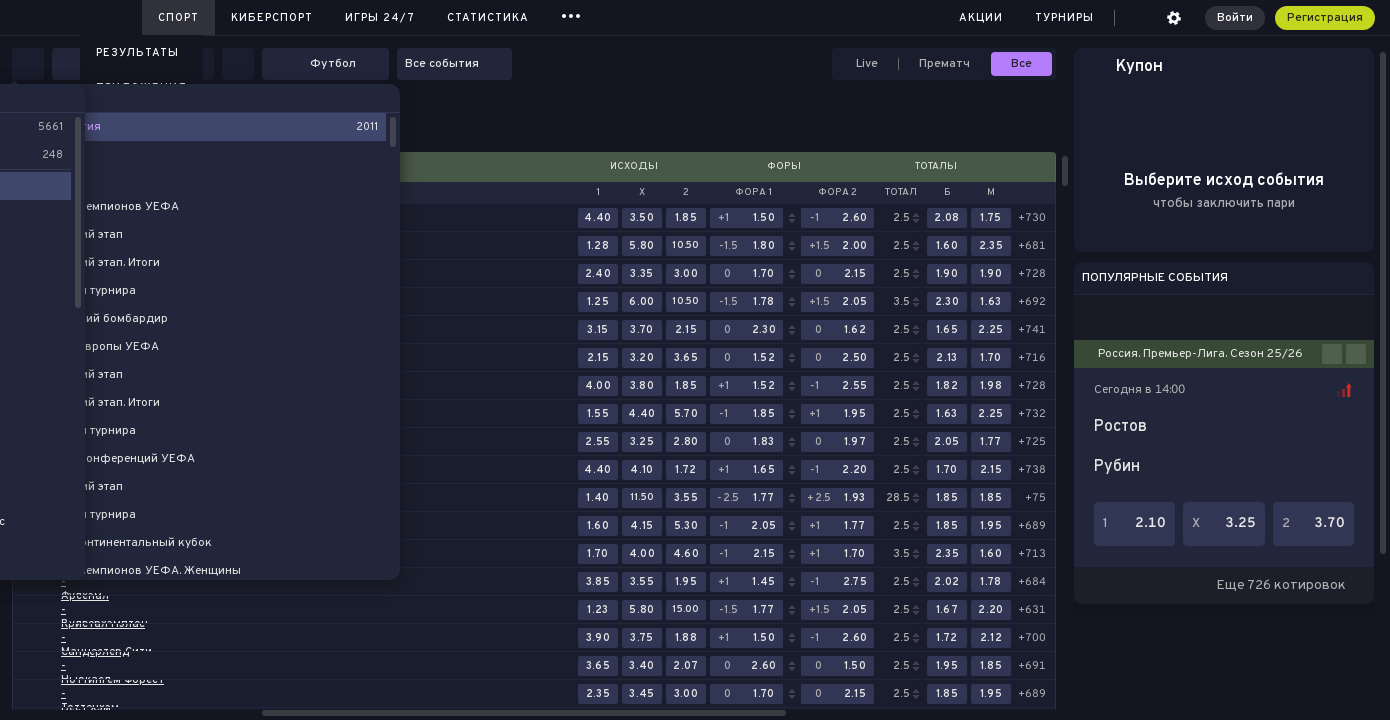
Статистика (488, 18)
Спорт (178, 18)
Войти (1235, 18)
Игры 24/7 (380, 18)
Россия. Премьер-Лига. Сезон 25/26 (1200, 354)
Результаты (137, 53)
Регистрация (1325, 18)
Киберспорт (272, 18)
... (571, 14)
